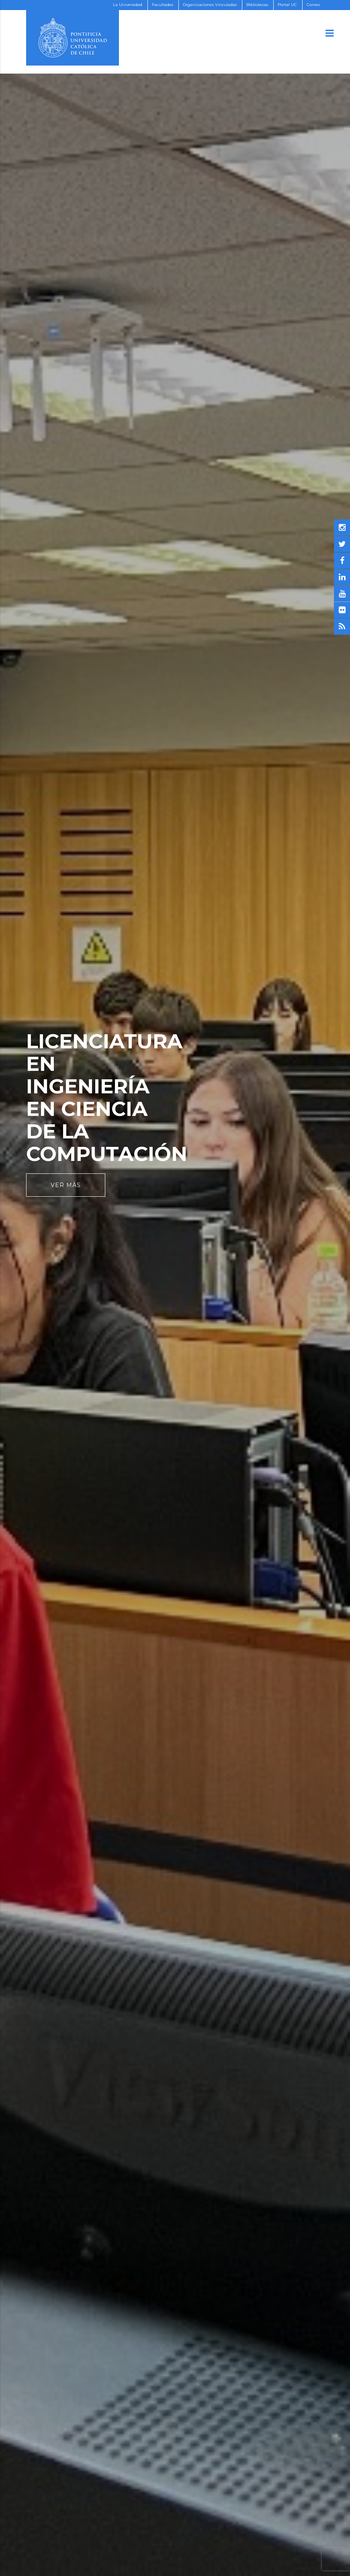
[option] (175, 1288)
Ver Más (66, 1185)
